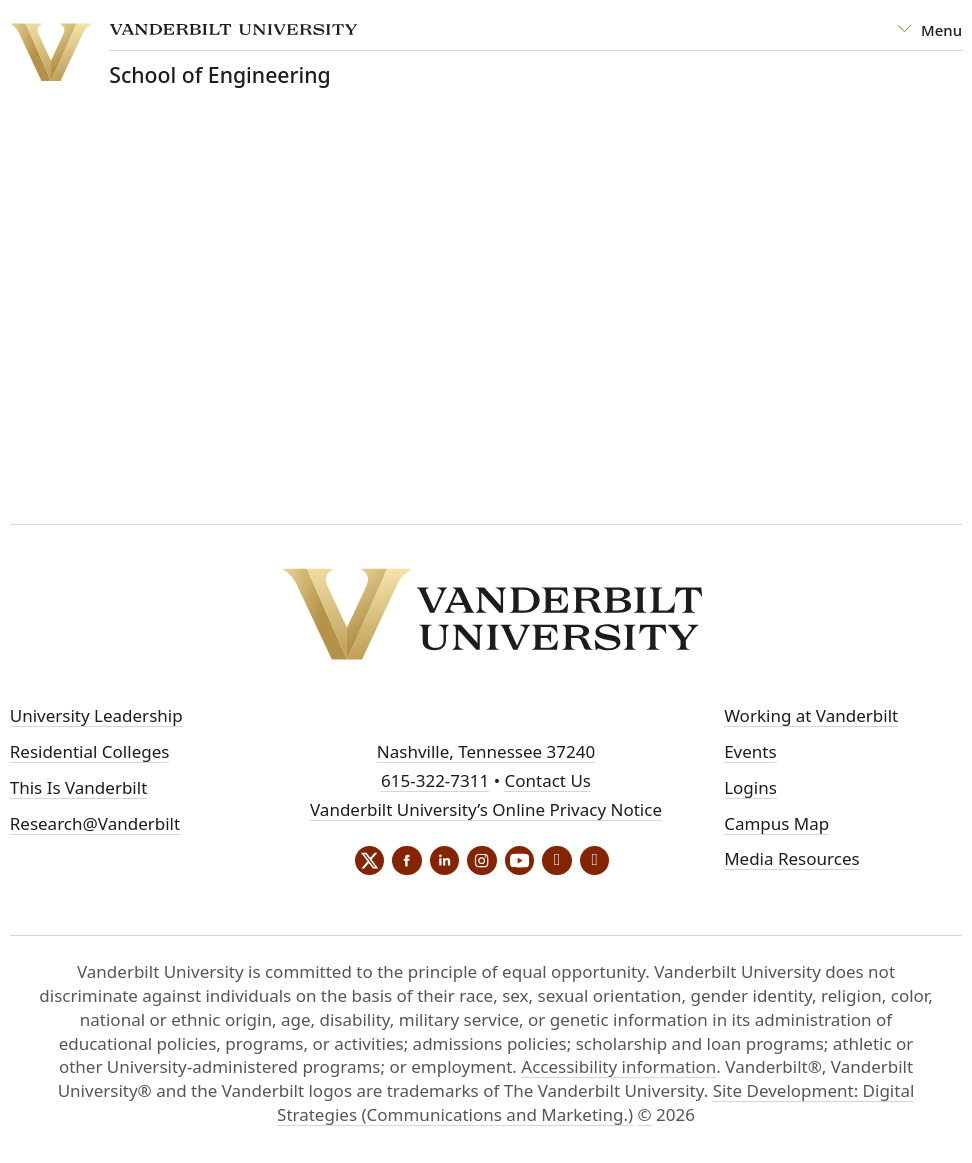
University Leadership (96, 715)
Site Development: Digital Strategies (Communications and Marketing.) (595, 1103)
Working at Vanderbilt (811, 715)
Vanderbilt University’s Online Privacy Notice (486, 809)
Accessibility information (618, 1067)
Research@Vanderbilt (95, 823)
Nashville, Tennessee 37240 (486, 751)
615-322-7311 (435, 780)
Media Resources (791, 859)
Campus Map (776, 823)
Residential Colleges (90, 751)
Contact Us (547, 780)
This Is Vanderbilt (79, 787)
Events (750, 751)
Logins (750, 787)
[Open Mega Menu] (929, 30)
